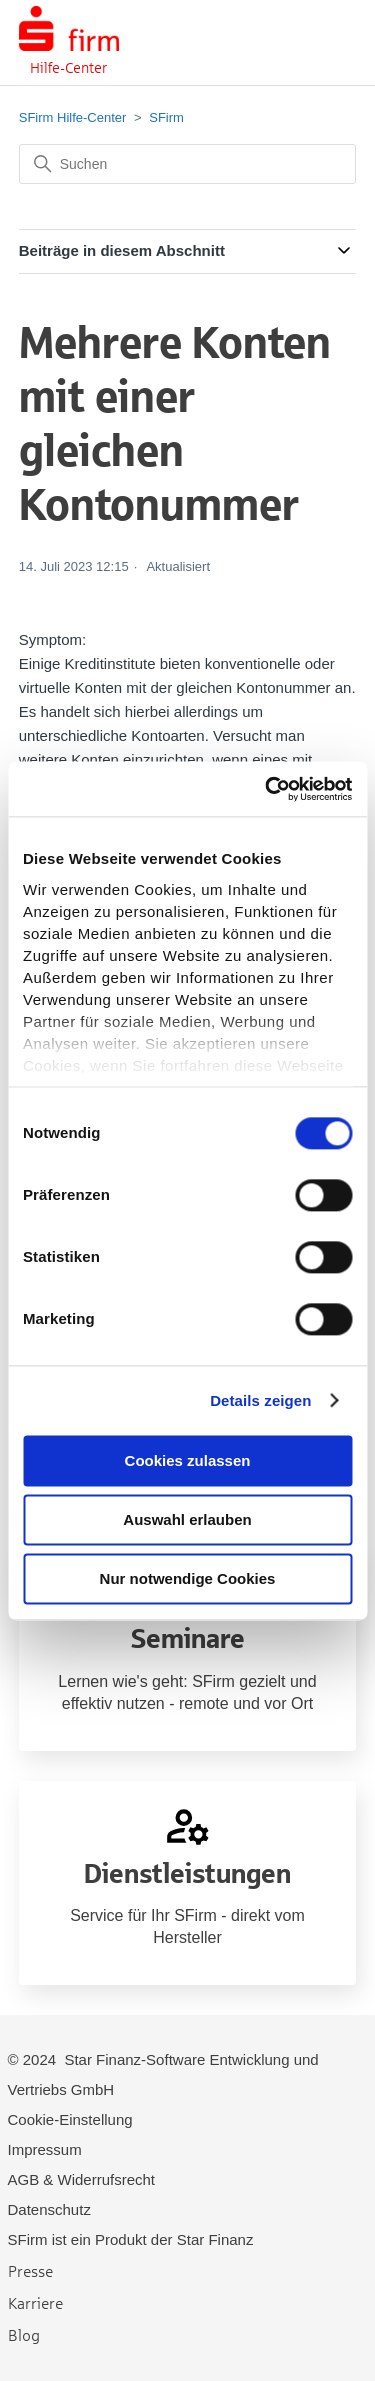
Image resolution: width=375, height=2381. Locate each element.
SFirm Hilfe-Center (73, 117)
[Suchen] (188, 164)
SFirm (166, 117)
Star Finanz (215, 2239)
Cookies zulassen (188, 1460)
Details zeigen (260, 1400)
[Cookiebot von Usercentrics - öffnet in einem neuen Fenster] (267, 789)
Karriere (35, 2302)
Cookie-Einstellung (70, 2119)
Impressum (45, 2149)
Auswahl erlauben (187, 1519)
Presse (30, 2270)
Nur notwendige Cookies (188, 1578)
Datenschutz (49, 2209)
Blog (24, 2334)
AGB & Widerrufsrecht (82, 2179)
